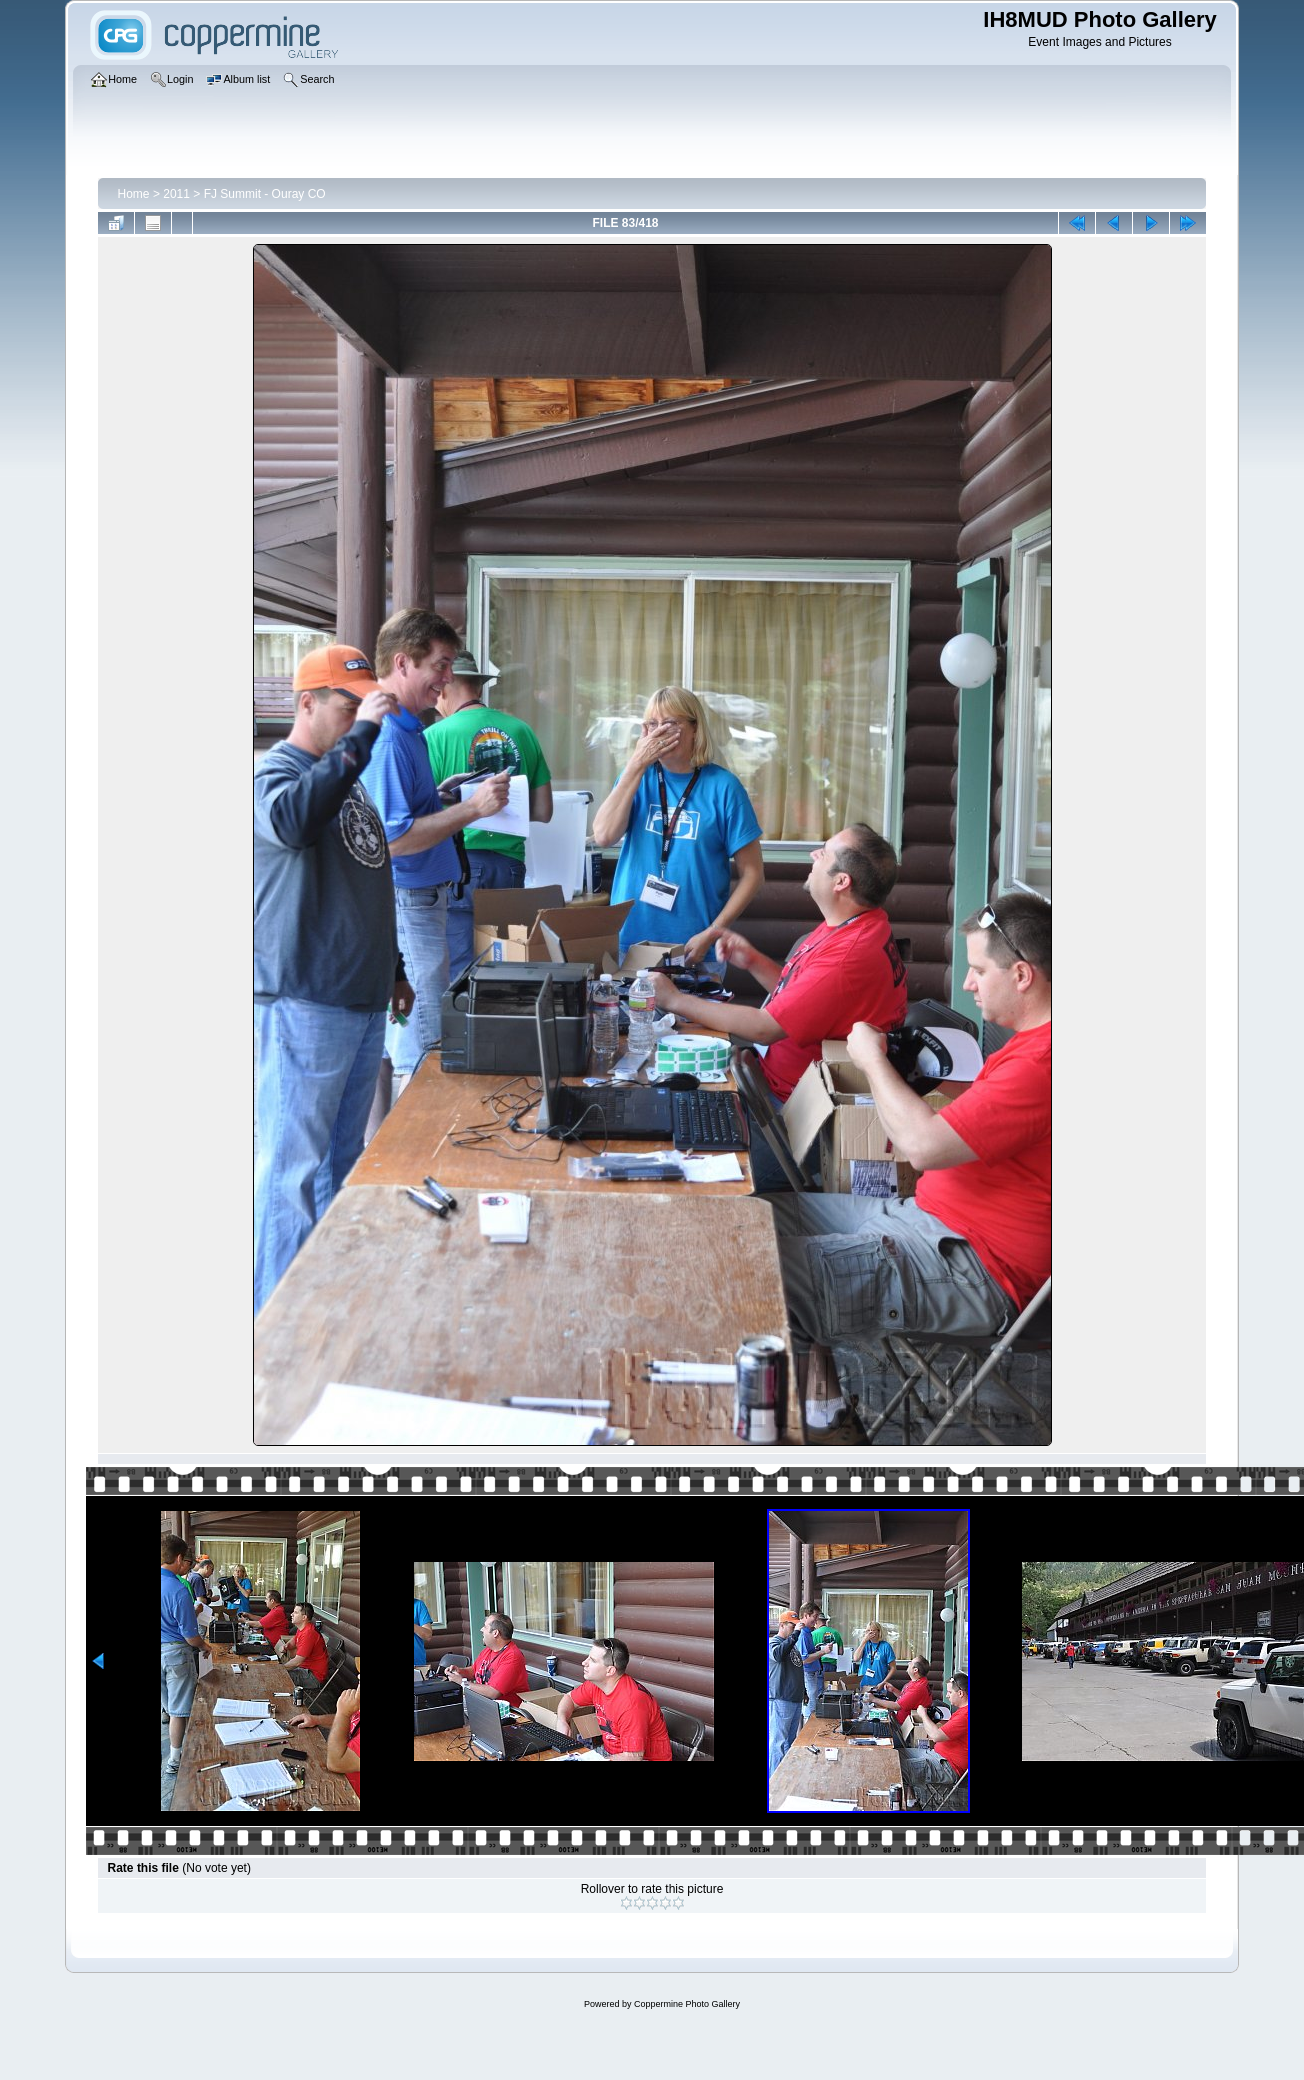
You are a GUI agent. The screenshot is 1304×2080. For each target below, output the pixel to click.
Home (134, 194)
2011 (176, 194)
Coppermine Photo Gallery (687, 2004)
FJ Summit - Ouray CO (265, 194)
